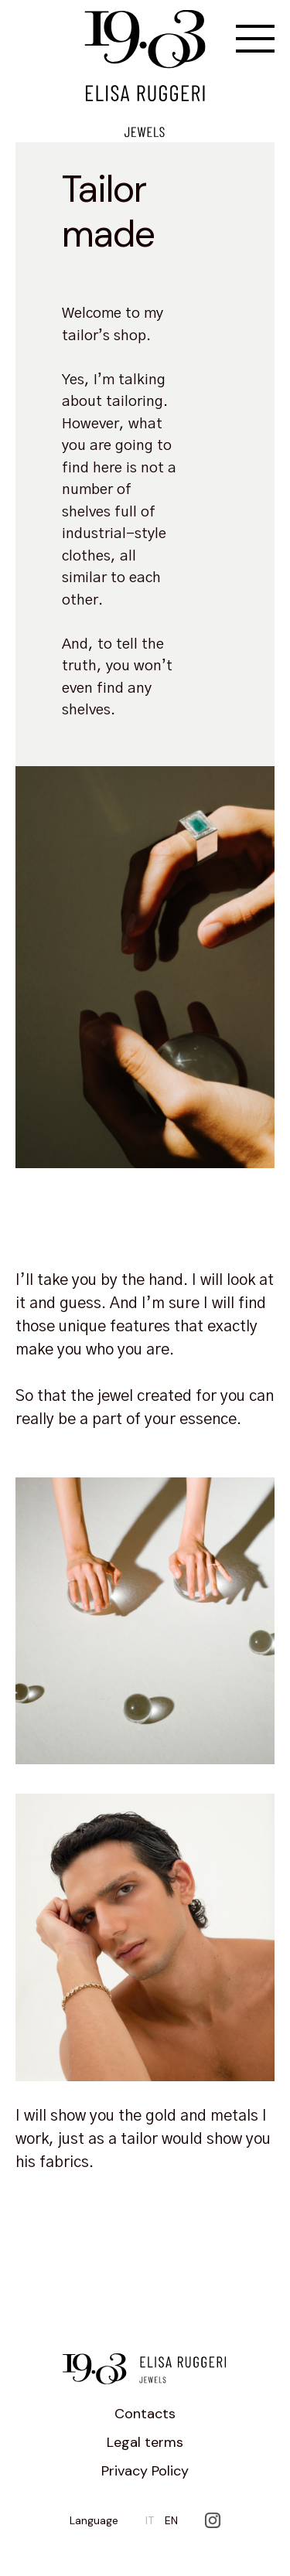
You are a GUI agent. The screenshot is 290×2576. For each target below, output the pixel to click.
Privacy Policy (145, 2471)
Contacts (145, 2413)
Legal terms (145, 2442)
